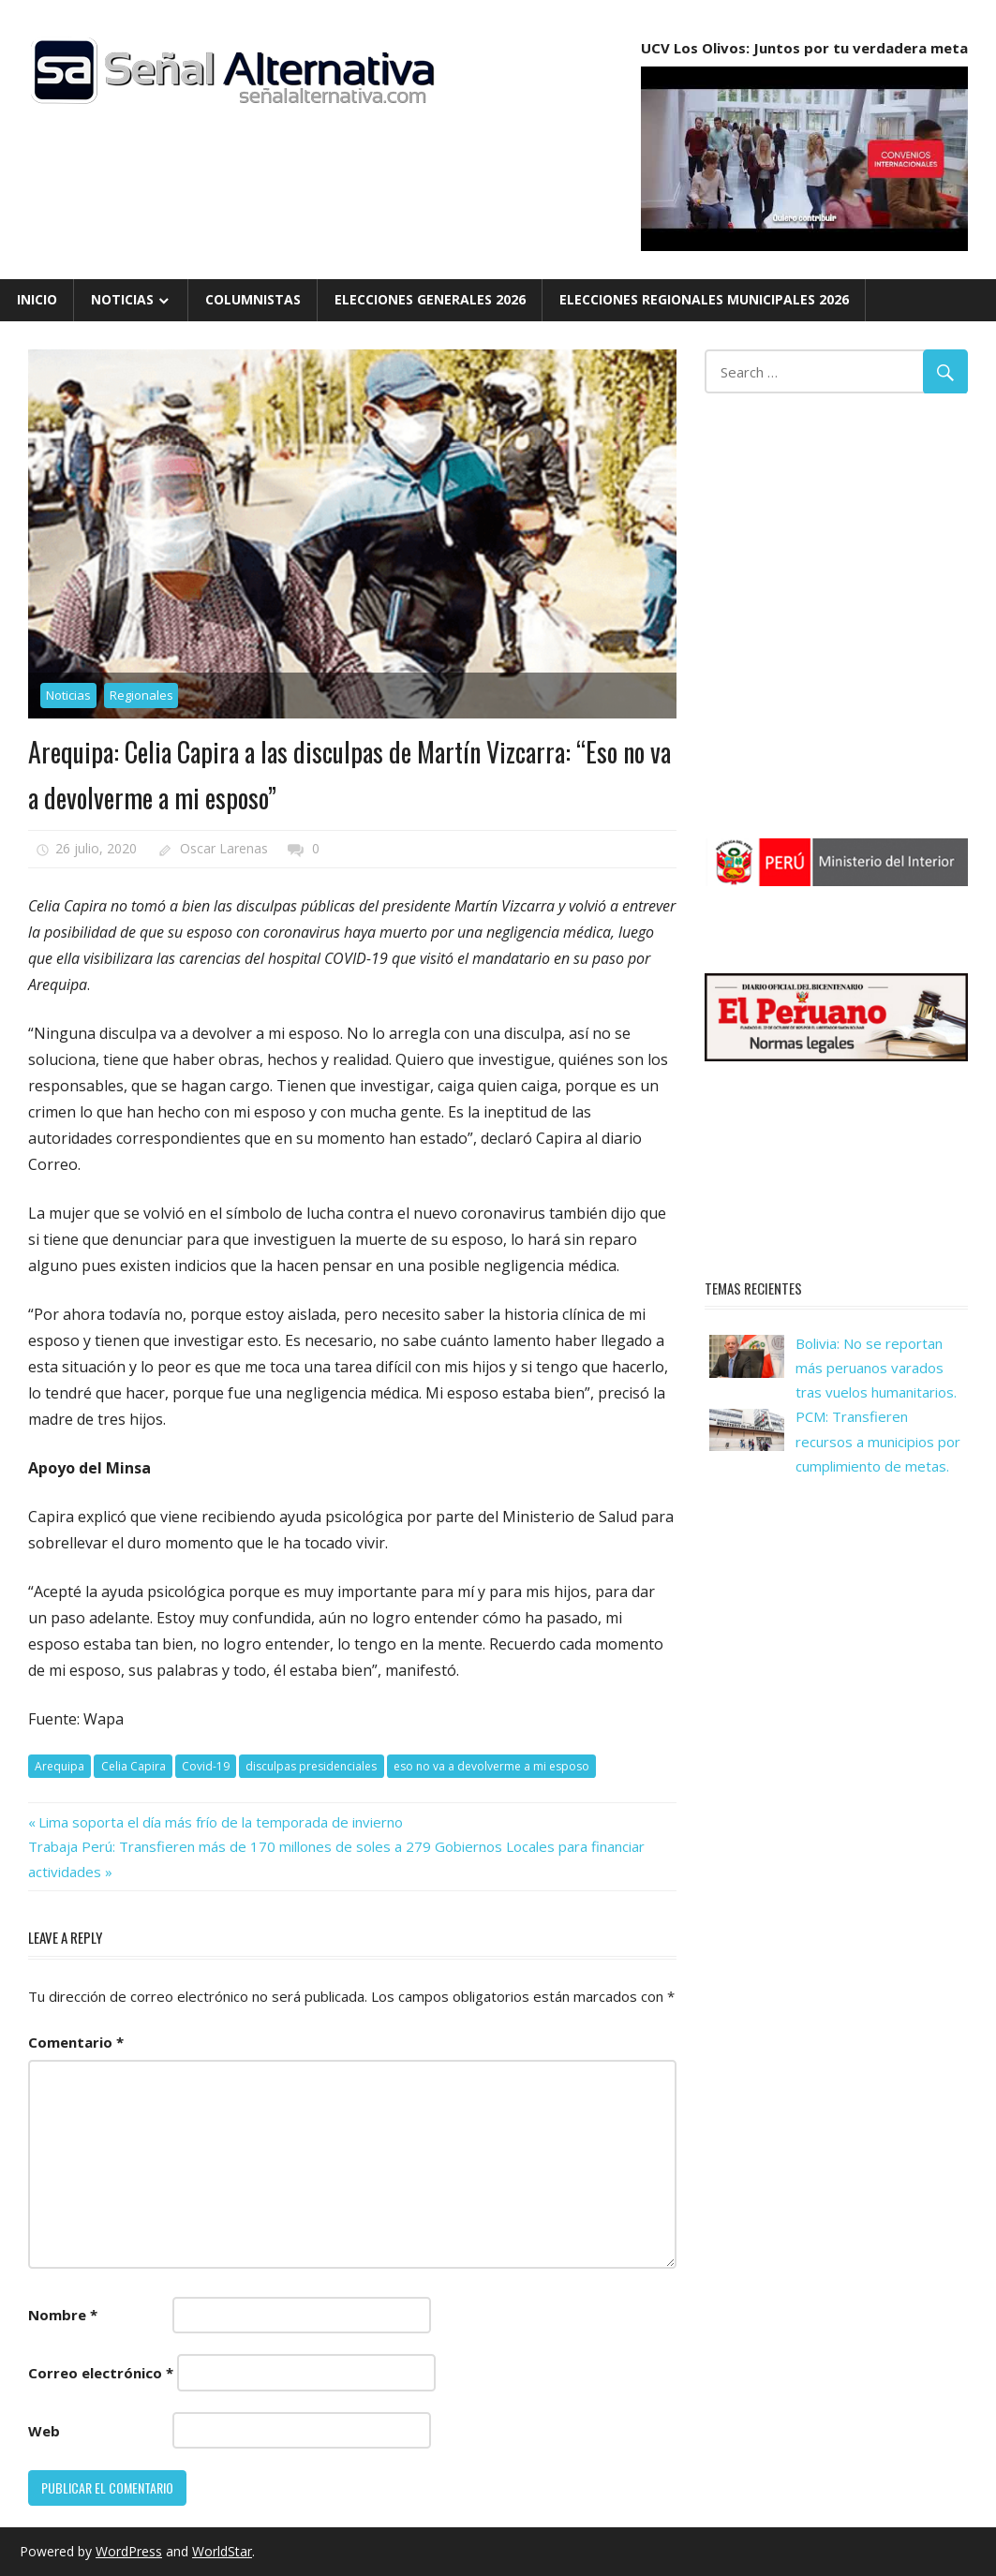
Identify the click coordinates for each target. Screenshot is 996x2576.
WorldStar (222, 2551)
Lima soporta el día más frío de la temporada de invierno (220, 1822)
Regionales (141, 695)
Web (44, 2430)
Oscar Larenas (224, 848)
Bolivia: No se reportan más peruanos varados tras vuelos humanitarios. (876, 1368)
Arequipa (59, 1766)
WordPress (129, 2551)
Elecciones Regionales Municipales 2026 (704, 299)
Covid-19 (206, 1766)
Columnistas (253, 299)
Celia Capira (133, 1766)
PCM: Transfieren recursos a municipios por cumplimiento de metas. (877, 1441)
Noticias (122, 299)
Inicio (37, 299)
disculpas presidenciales (311, 1766)
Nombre (62, 2314)
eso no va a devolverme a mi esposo (491, 1766)
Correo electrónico (100, 2372)
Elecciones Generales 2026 (430, 299)
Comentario (76, 2042)
